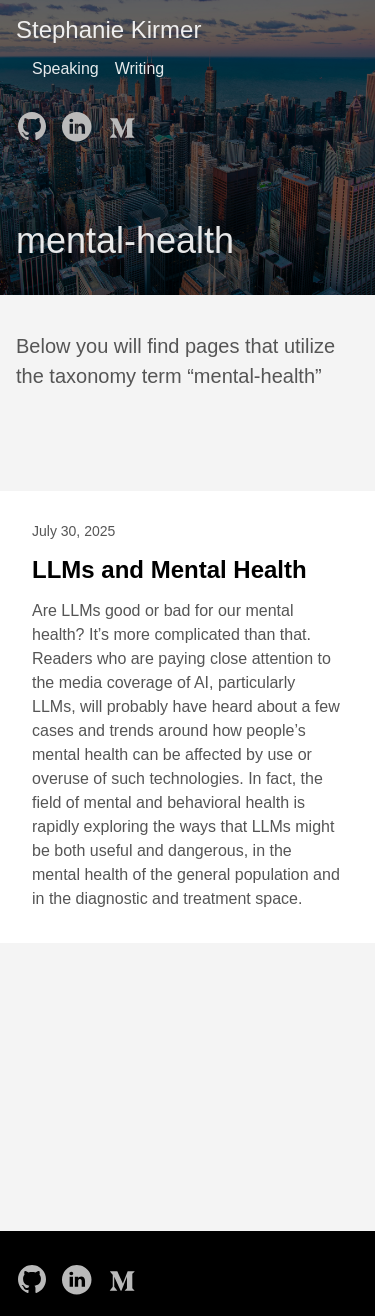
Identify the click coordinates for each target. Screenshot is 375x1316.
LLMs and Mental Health (169, 569)
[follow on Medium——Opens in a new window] (124, 120)
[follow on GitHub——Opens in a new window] (36, 120)
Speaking (65, 68)
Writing (140, 68)
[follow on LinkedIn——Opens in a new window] (80, 120)
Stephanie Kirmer (108, 29)
